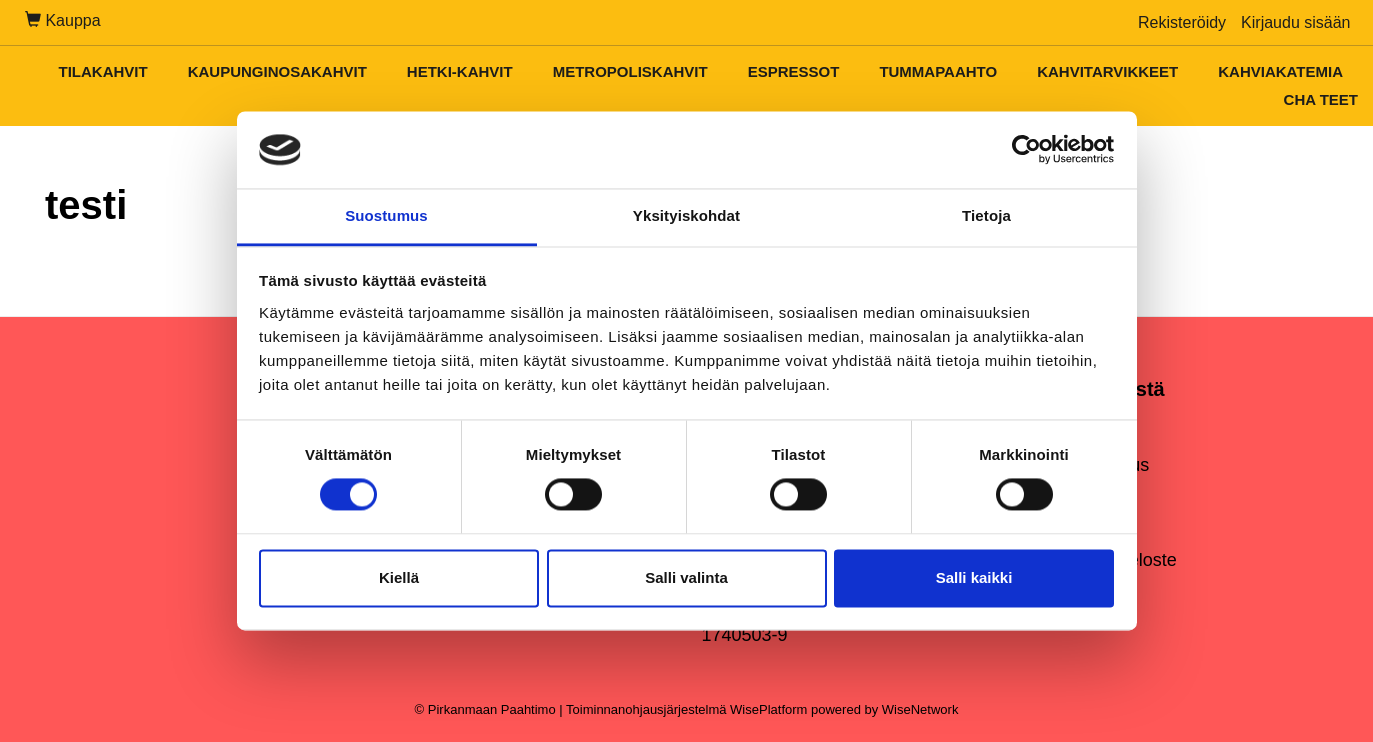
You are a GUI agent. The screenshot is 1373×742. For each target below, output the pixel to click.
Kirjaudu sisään (1295, 22)
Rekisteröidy (1182, 22)
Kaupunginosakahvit (277, 71)
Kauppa (63, 20)
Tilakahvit (102, 71)
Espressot (794, 71)
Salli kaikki (974, 577)
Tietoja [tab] (986, 215)
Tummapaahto (938, 71)
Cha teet (1321, 99)
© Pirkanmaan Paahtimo (485, 709)
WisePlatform (768, 709)
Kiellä (399, 577)
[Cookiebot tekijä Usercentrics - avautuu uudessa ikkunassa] (1026, 150)
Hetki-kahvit (460, 71)
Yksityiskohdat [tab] (686, 215)
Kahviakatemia (1280, 71)
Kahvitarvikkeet (1107, 71)
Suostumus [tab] (386, 215)
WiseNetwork (920, 709)
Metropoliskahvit (630, 71)
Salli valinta (686, 577)
